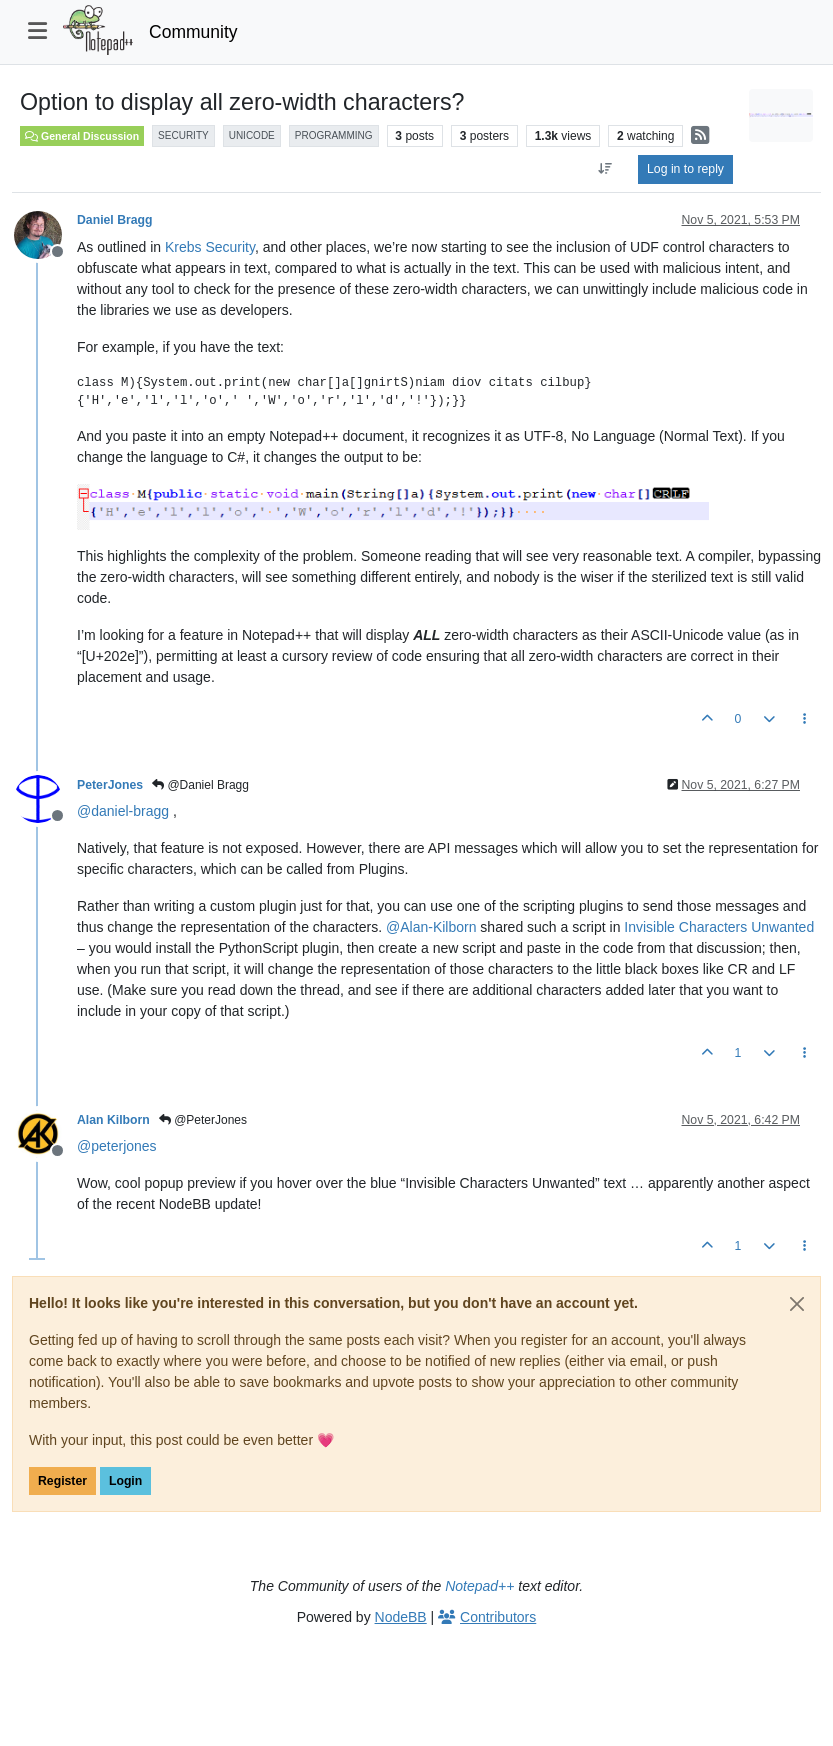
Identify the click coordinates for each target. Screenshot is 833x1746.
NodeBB (401, 1617)
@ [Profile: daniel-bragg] (123, 811)
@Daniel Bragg (200, 785)
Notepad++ (479, 1586)
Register (62, 1481)
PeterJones (110, 785)
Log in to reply (685, 169)
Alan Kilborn (113, 1120)
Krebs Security (210, 247)
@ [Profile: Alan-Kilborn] (431, 927)
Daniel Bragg (115, 220)
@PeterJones (203, 1120)
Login (125, 1481)
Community (193, 32)
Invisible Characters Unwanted (719, 927)
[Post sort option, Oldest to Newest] (605, 169)
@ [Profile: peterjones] (117, 1146)
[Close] (797, 1304)
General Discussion (82, 136)
